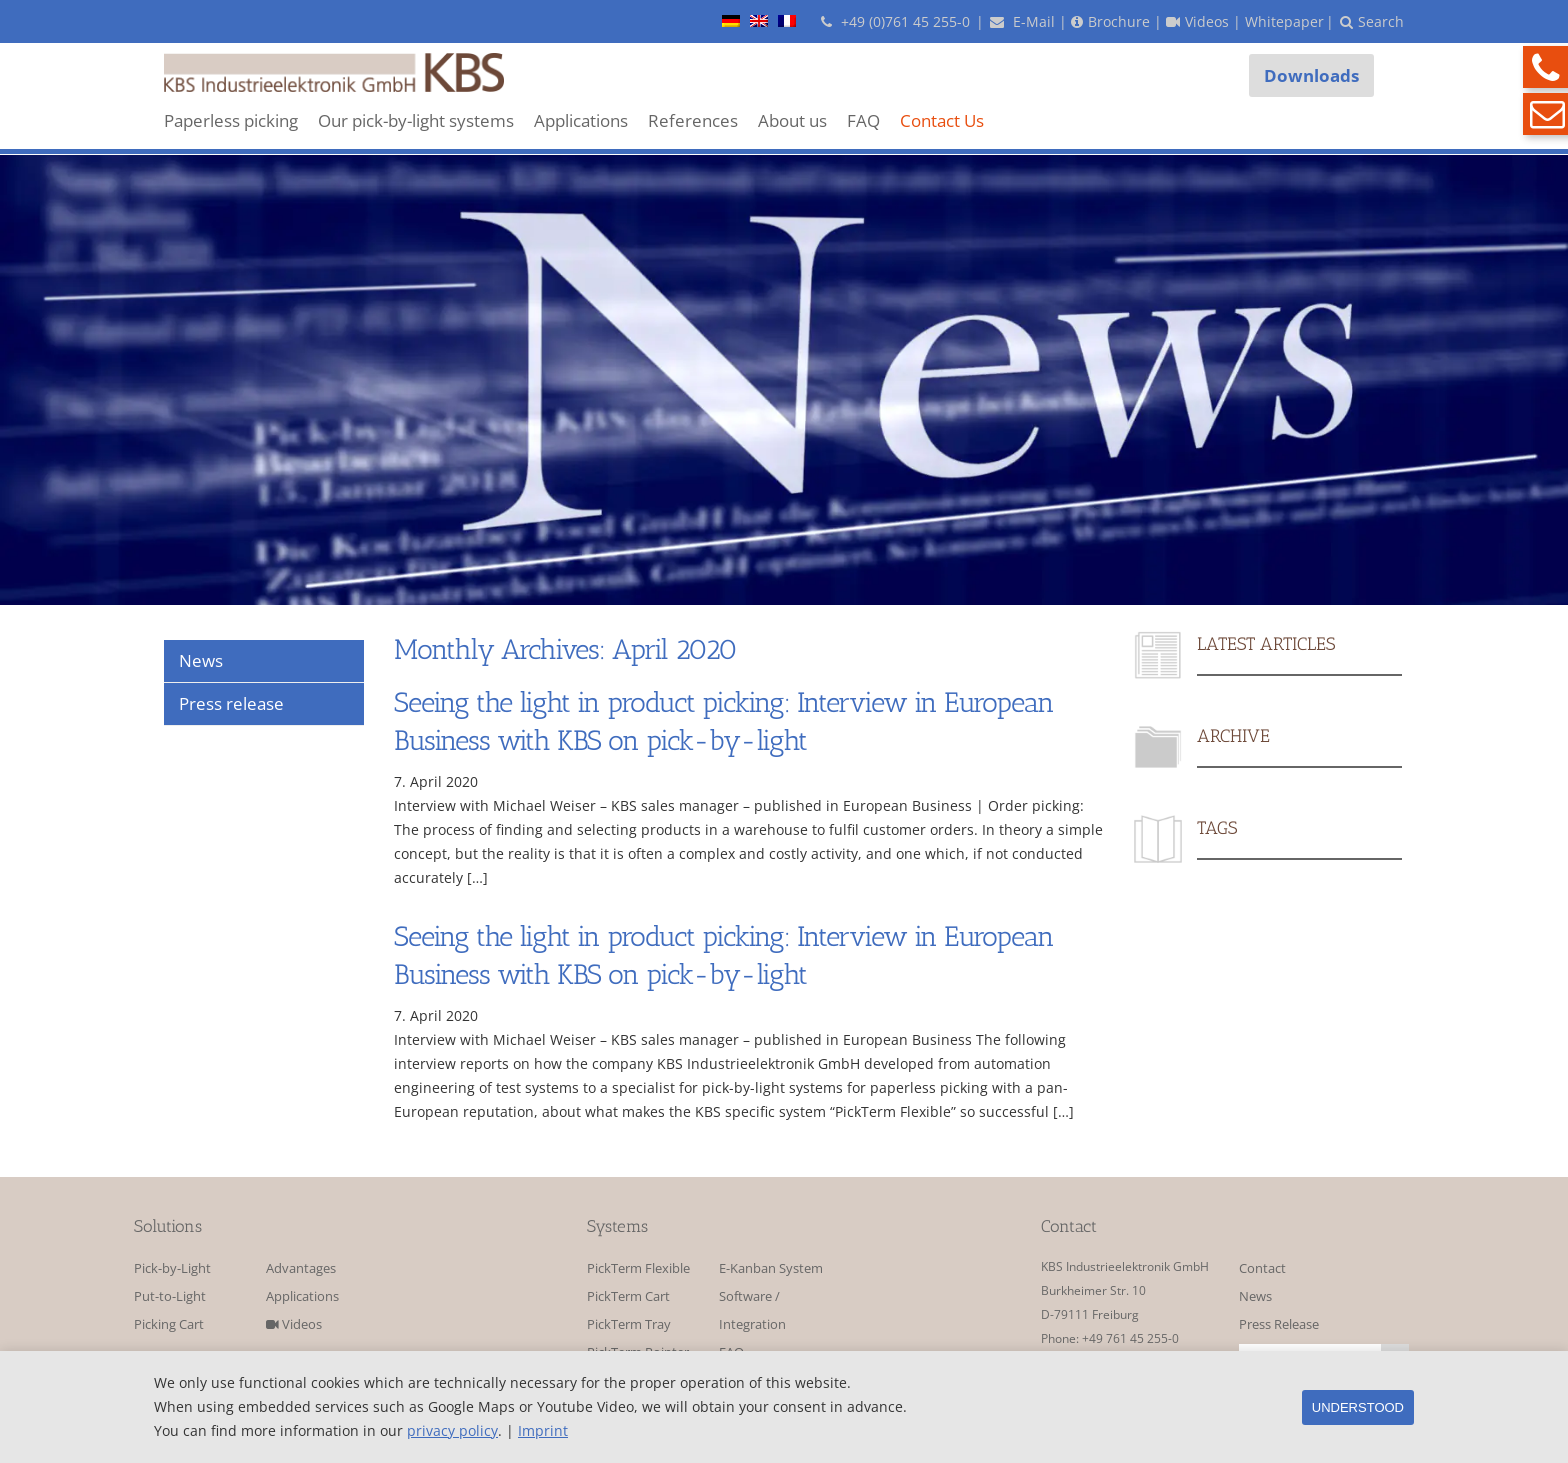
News (1255, 1296)
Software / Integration (752, 1310)
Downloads (1311, 75)
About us (792, 120)
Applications (581, 120)
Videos (294, 1324)
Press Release (1279, 1324)
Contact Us (942, 120)
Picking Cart (169, 1324)
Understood (1358, 1407)
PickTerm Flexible (638, 1268)
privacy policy (452, 1430)
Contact (1262, 1268)
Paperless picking (231, 120)
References (693, 120)
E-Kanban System (771, 1268)
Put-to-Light (170, 1296)
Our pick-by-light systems (416, 120)
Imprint (543, 1430)
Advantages (301, 1268)
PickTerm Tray (629, 1324)
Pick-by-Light (172, 1268)
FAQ (863, 120)
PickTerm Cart (628, 1296)
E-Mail (1022, 21)
